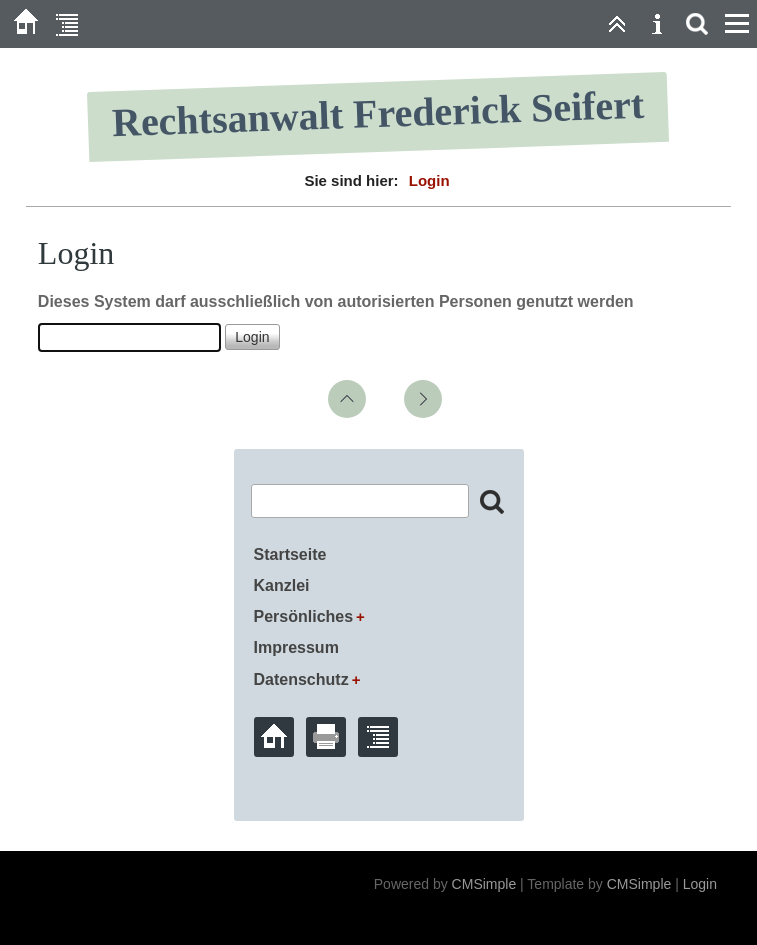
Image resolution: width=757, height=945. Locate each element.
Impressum (296, 647)
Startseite (290, 554)
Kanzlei (282, 585)
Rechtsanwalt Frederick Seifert (379, 114)
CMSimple (484, 884)
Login (700, 884)
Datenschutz (301, 679)
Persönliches (304, 616)
